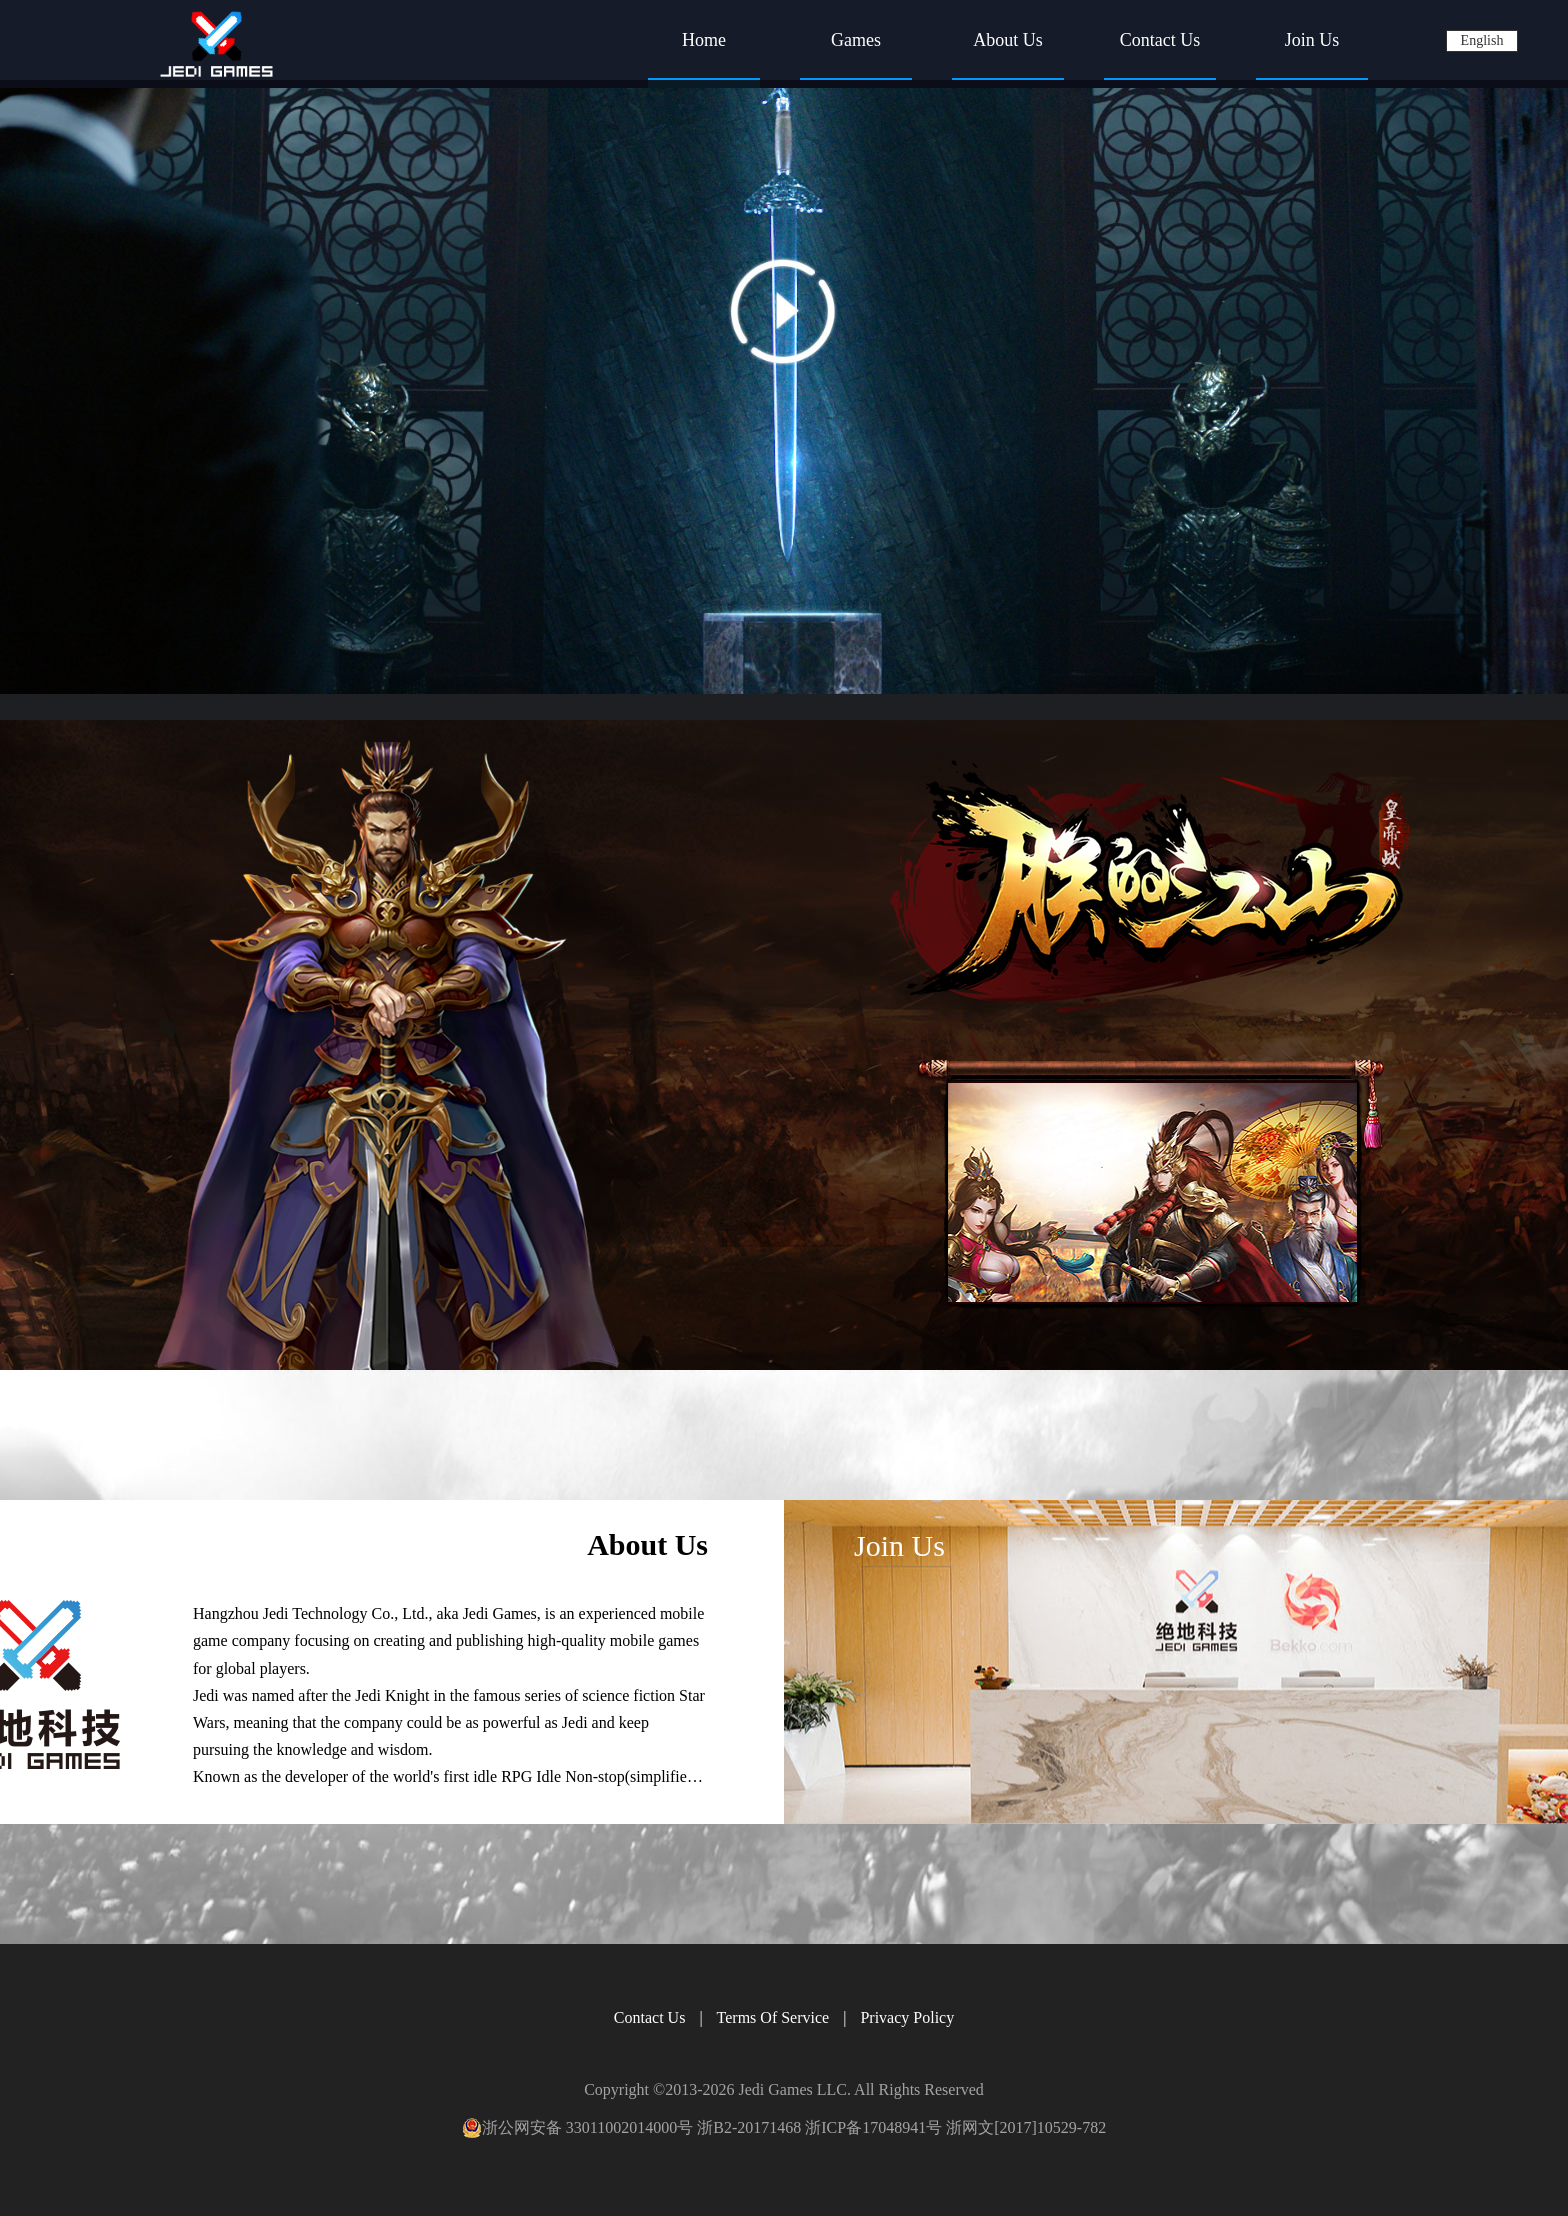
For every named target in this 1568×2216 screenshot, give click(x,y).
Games (856, 40)
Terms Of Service (773, 2017)
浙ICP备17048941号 (873, 2127)
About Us (1008, 40)
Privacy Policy (907, 2017)
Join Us (1312, 40)
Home (704, 40)
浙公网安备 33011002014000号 (577, 2128)
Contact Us (1160, 40)
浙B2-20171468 (749, 2127)
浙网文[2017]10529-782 (1026, 2127)
